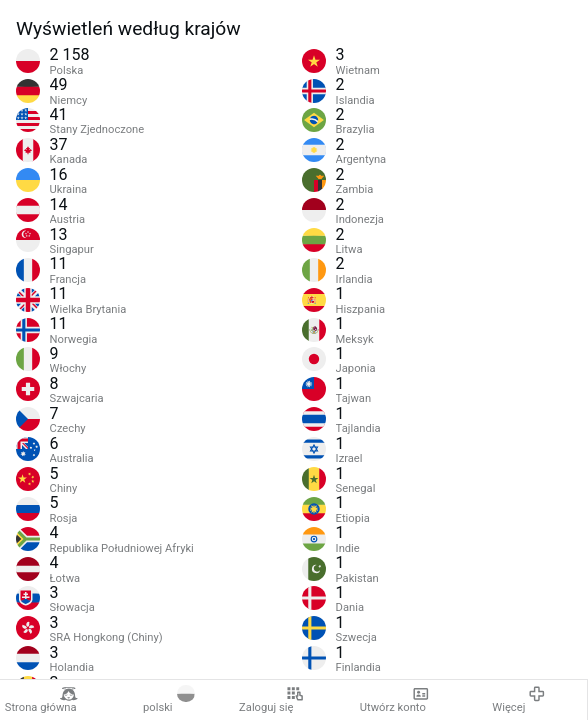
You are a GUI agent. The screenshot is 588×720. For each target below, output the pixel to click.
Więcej (519, 700)
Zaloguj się (271, 700)
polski (169, 700)
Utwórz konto (395, 700)
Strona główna (41, 700)
